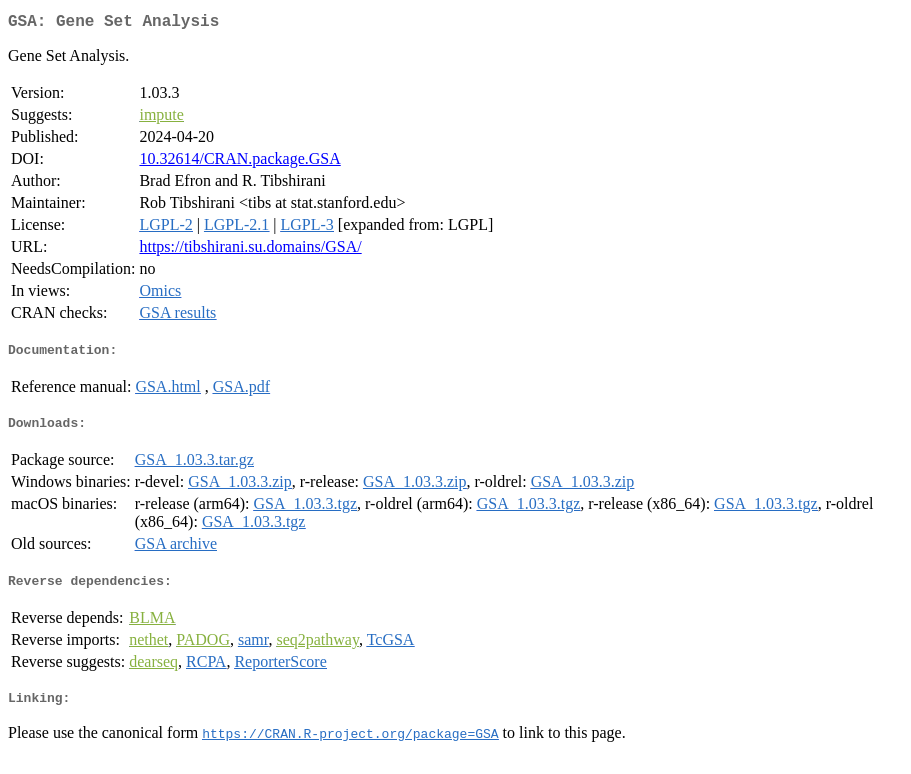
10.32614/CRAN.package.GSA (239, 162)
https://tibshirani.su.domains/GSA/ (250, 250)
